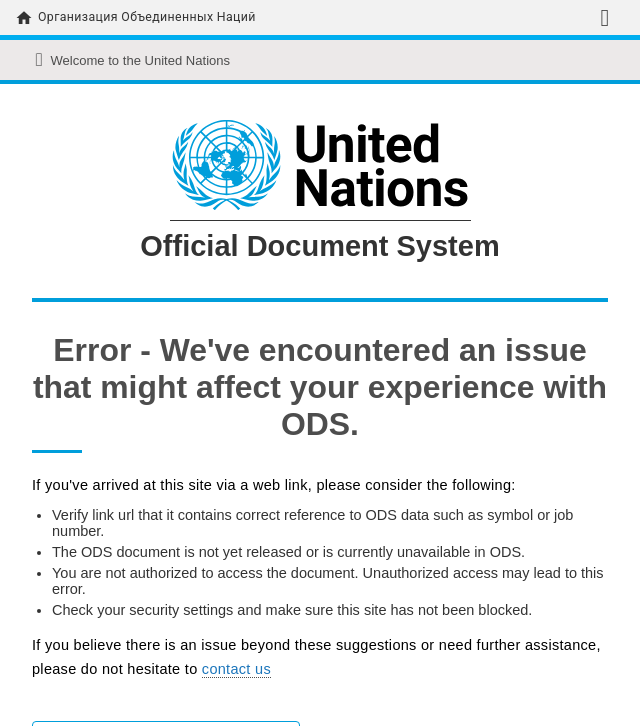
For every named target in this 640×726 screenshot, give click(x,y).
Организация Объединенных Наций (147, 17)
